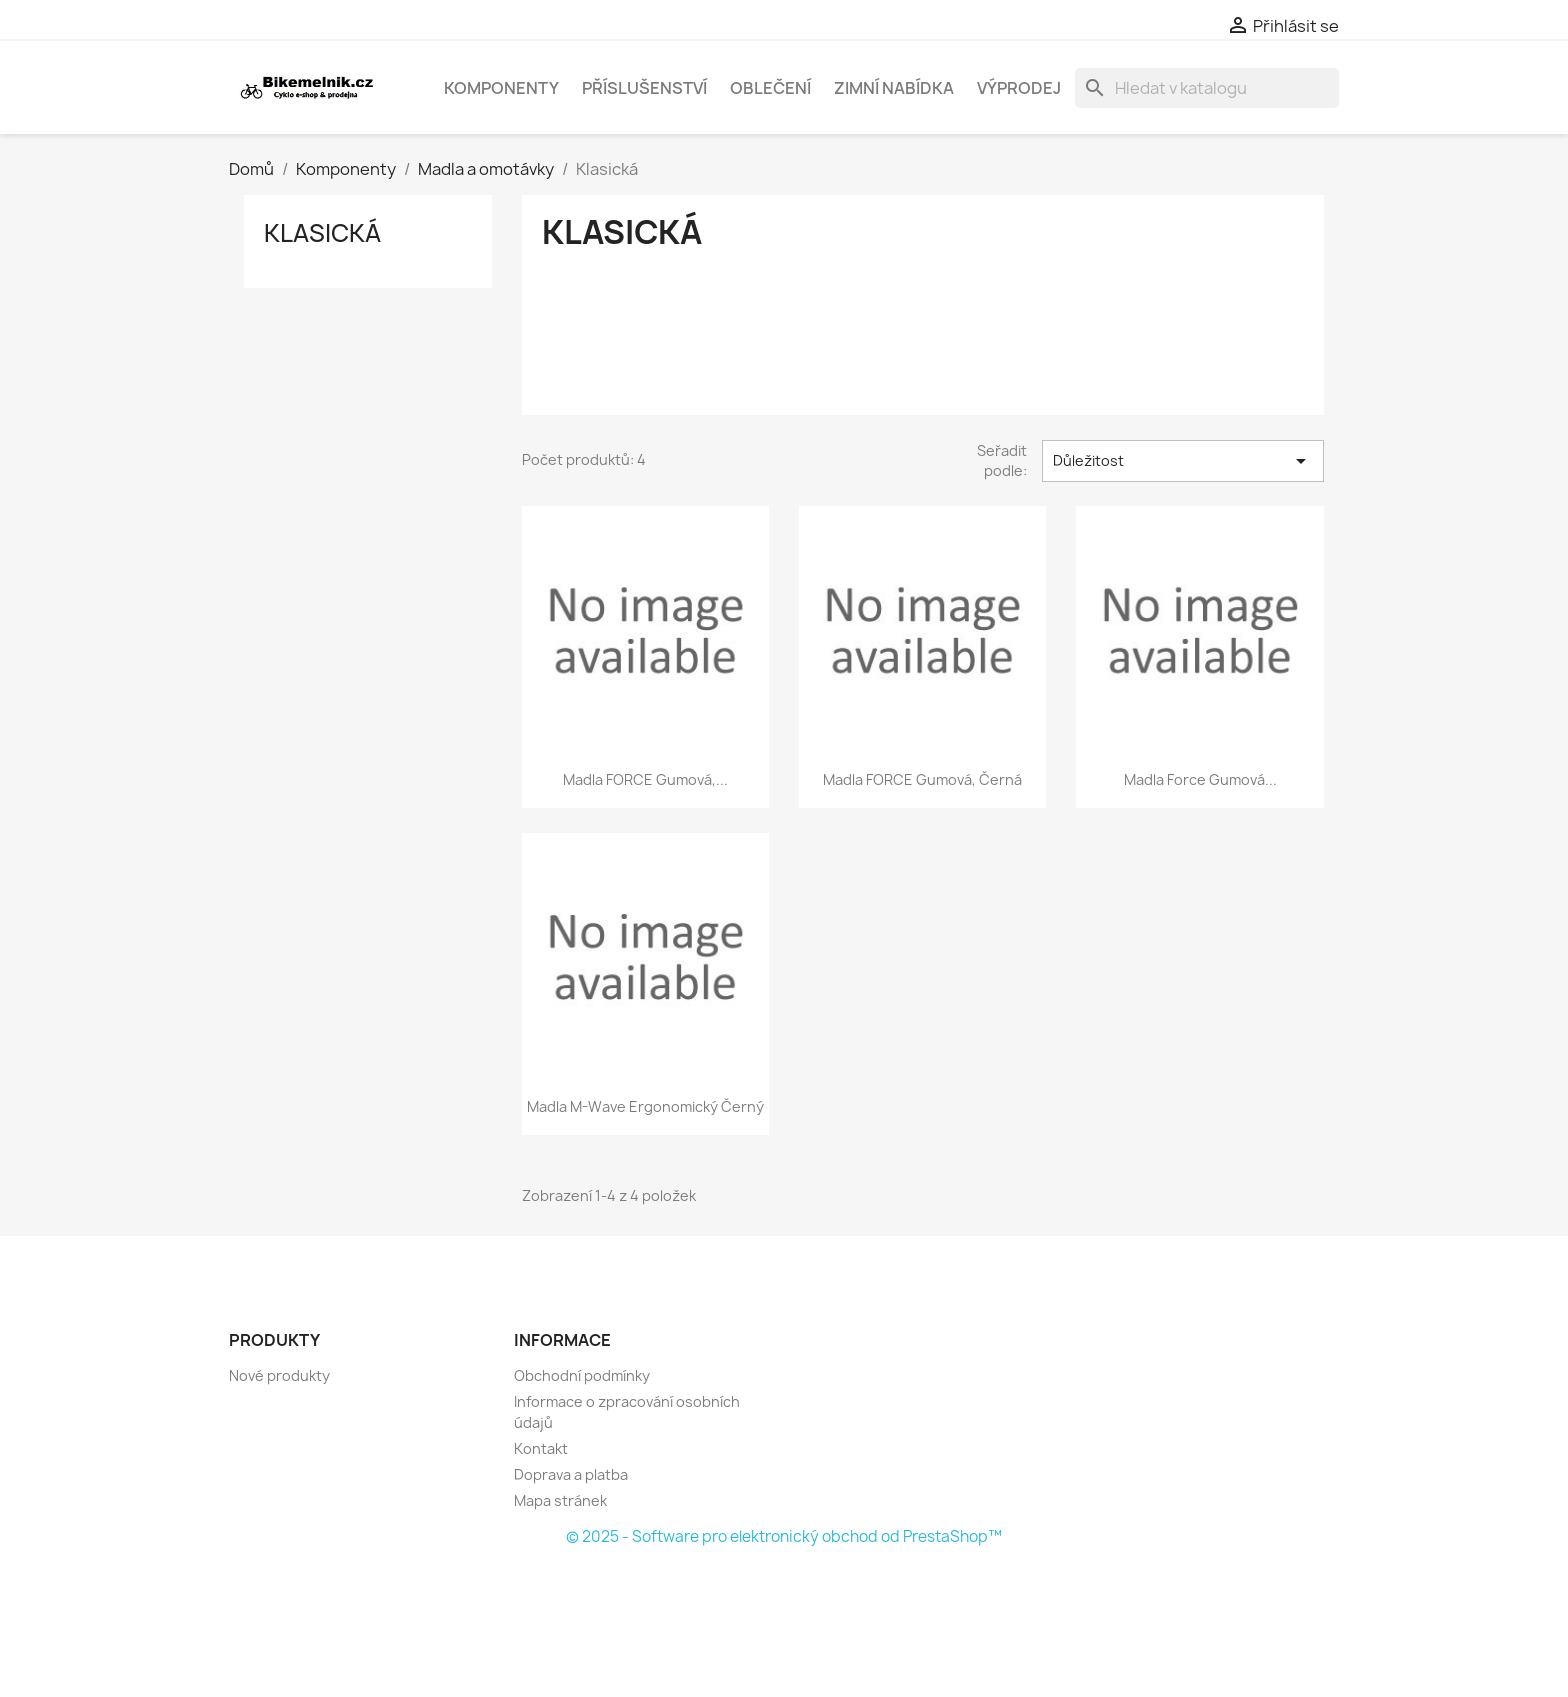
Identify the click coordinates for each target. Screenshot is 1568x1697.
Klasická (322, 233)
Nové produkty (279, 1375)
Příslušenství (644, 88)
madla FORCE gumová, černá (922, 779)
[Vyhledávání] (1207, 88)
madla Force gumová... (1200, 779)
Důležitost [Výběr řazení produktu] (1183, 461)
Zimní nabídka (894, 88)
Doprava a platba (571, 1474)
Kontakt (541, 1448)
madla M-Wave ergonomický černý (645, 1106)
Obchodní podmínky (582, 1375)
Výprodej (1019, 88)
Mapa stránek (560, 1500)
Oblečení (770, 88)
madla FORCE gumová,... (645, 779)
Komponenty (501, 88)
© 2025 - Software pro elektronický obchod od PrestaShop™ (784, 1536)
